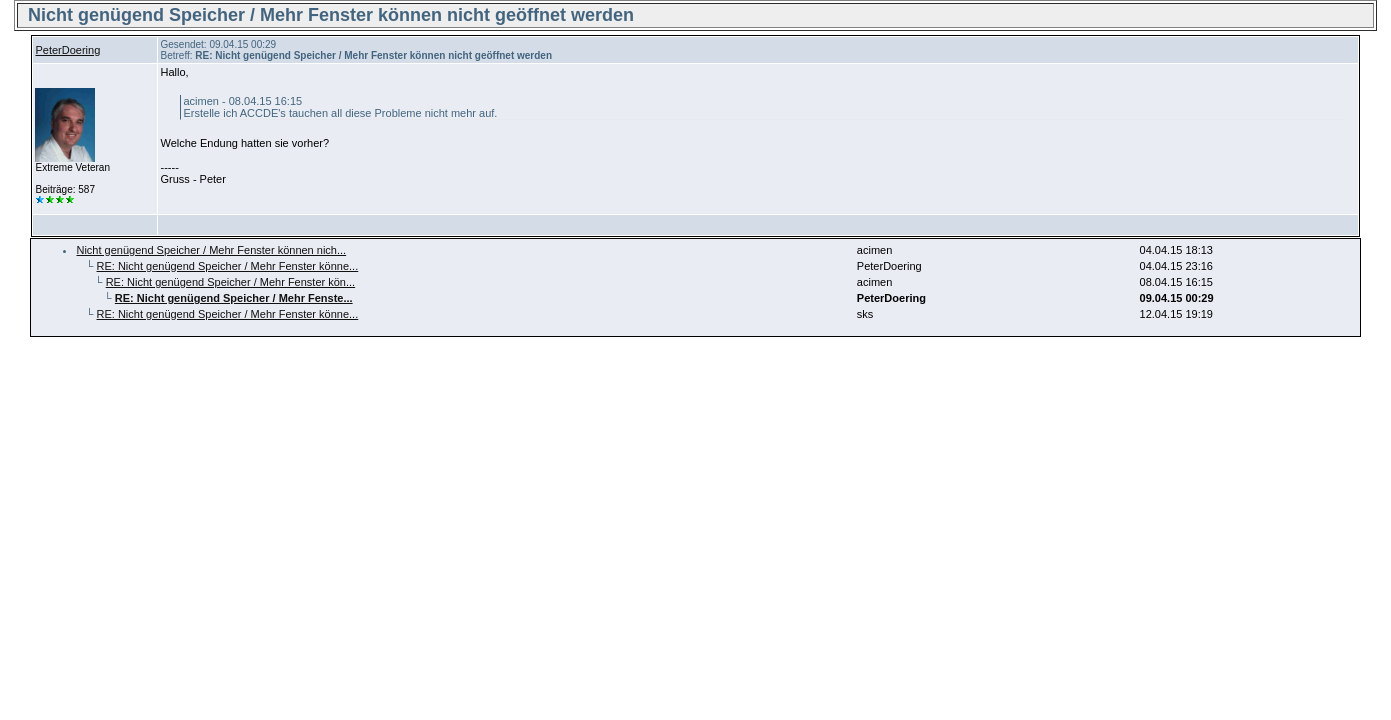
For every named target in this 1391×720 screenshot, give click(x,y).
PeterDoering (67, 50)
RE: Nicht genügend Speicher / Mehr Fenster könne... (228, 266)
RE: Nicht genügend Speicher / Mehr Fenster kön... (230, 282)
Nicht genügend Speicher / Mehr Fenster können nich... (211, 250)
